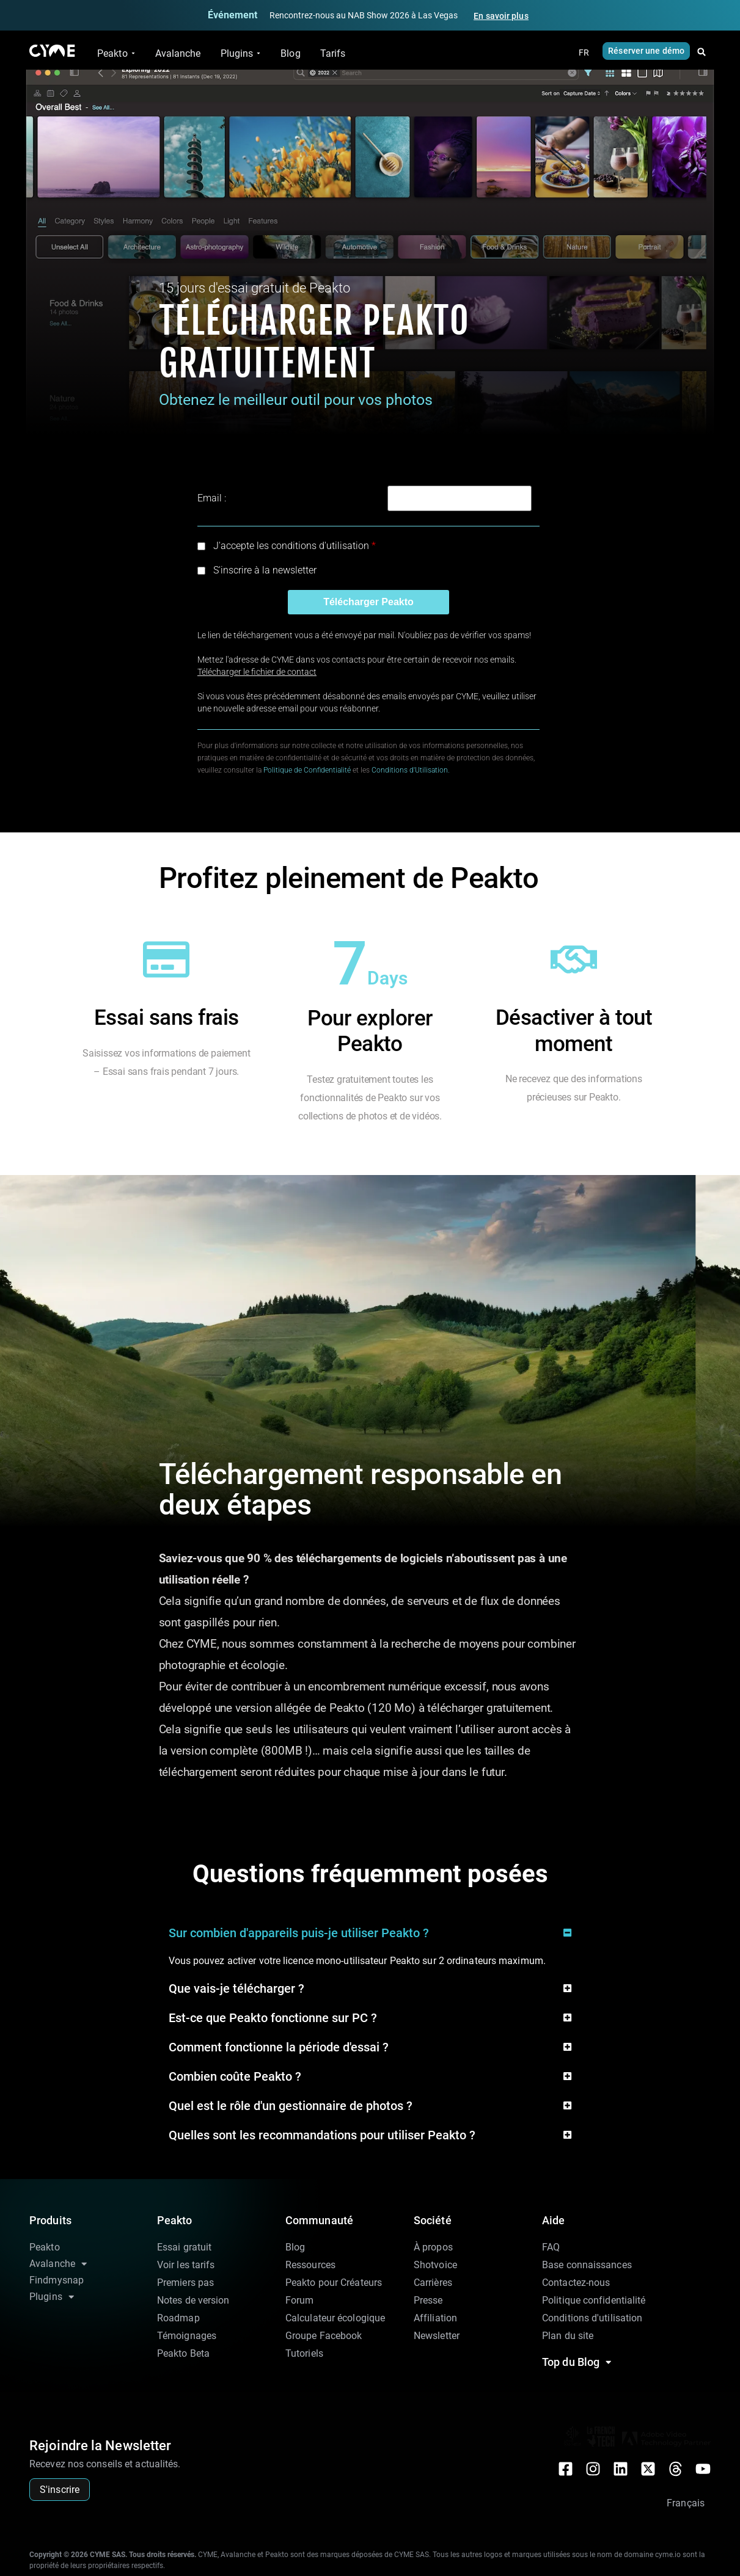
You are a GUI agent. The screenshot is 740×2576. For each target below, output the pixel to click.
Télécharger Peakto (368, 602)
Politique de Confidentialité (307, 770)
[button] (701, 52)
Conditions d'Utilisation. (411, 770)
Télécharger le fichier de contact (257, 672)
